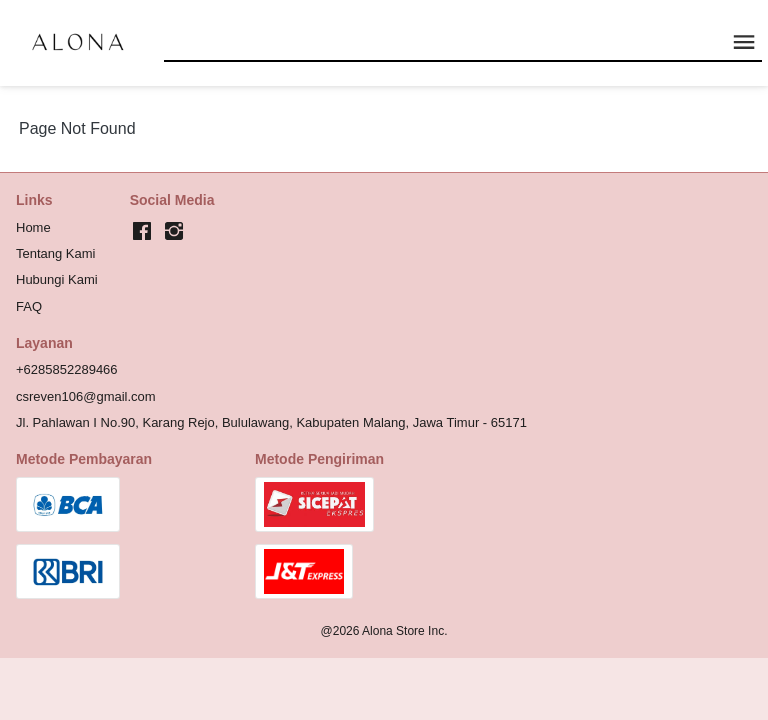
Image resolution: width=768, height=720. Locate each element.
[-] (142, 232)
